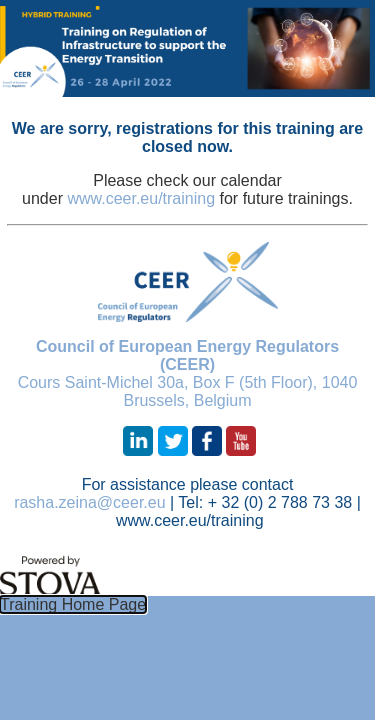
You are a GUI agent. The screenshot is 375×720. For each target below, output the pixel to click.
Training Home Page (73, 604)
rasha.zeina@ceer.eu (89, 502)
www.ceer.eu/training (141, 198)
